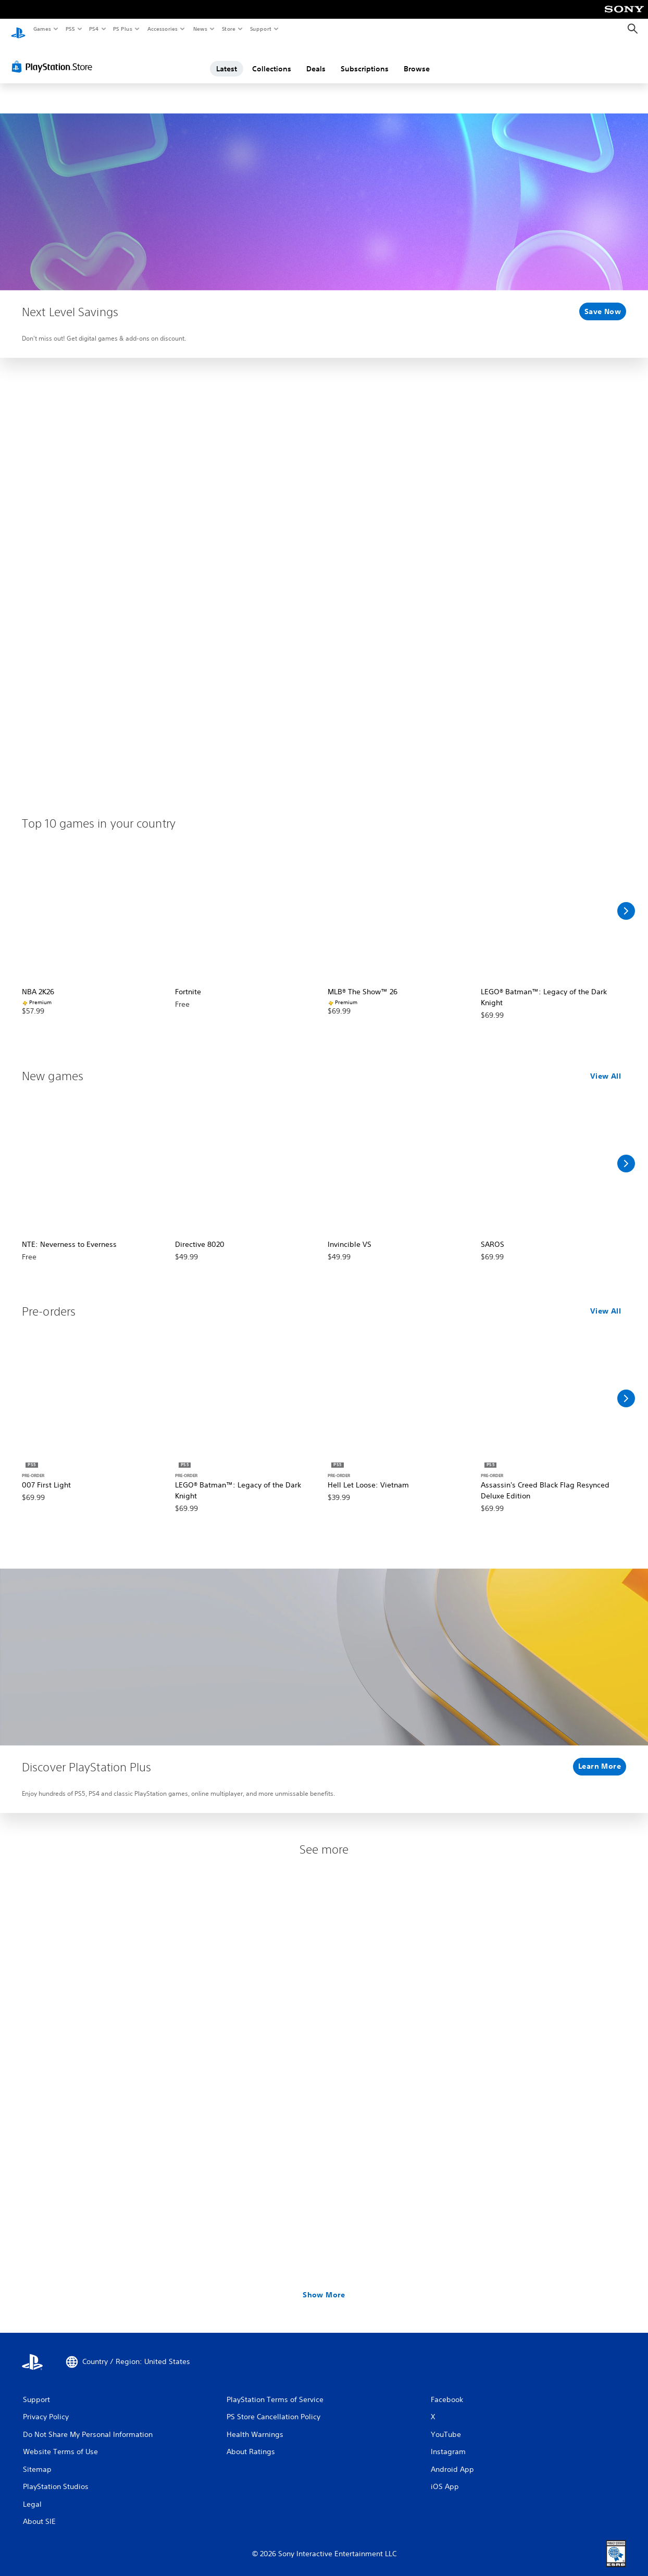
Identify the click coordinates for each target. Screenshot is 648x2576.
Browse (417, 59)
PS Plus (123, 28)
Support (260, 28)
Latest (226, 59)
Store (228, 28)
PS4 (94, 28)
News (200, 28)
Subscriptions (365, 59)
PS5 (70, 28)
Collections (271, 59)
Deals (316, 59)
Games (42, 28)
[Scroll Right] (626, 901)
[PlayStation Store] (54, 56)
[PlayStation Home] (18, 29)
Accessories (162, 28)
